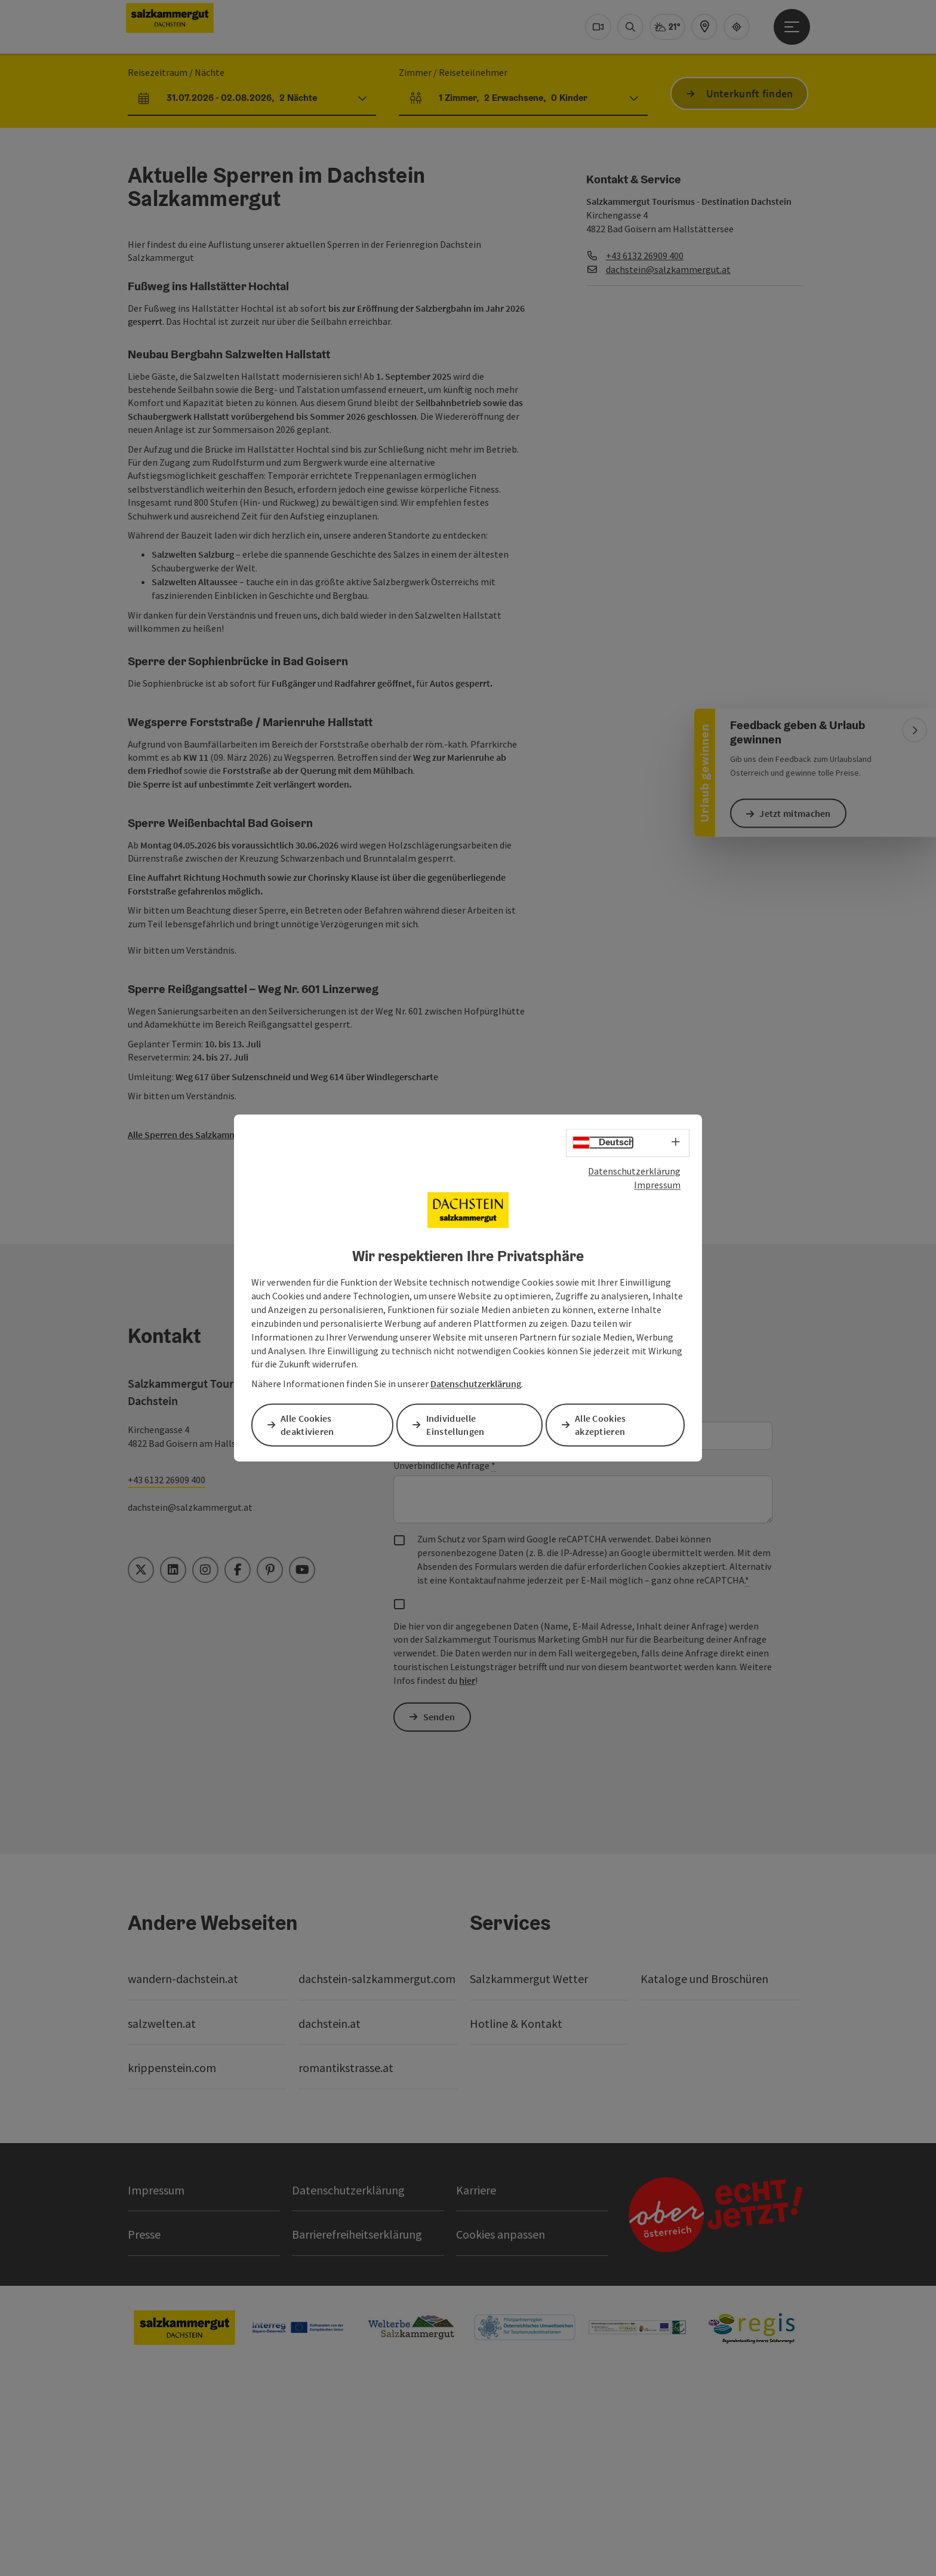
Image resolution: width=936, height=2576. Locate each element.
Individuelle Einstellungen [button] (457, 1425)
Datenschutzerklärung (634, 1172)
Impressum (657, 1185)
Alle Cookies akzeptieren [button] (603, 1425)
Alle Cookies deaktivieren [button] (310, 1425)
